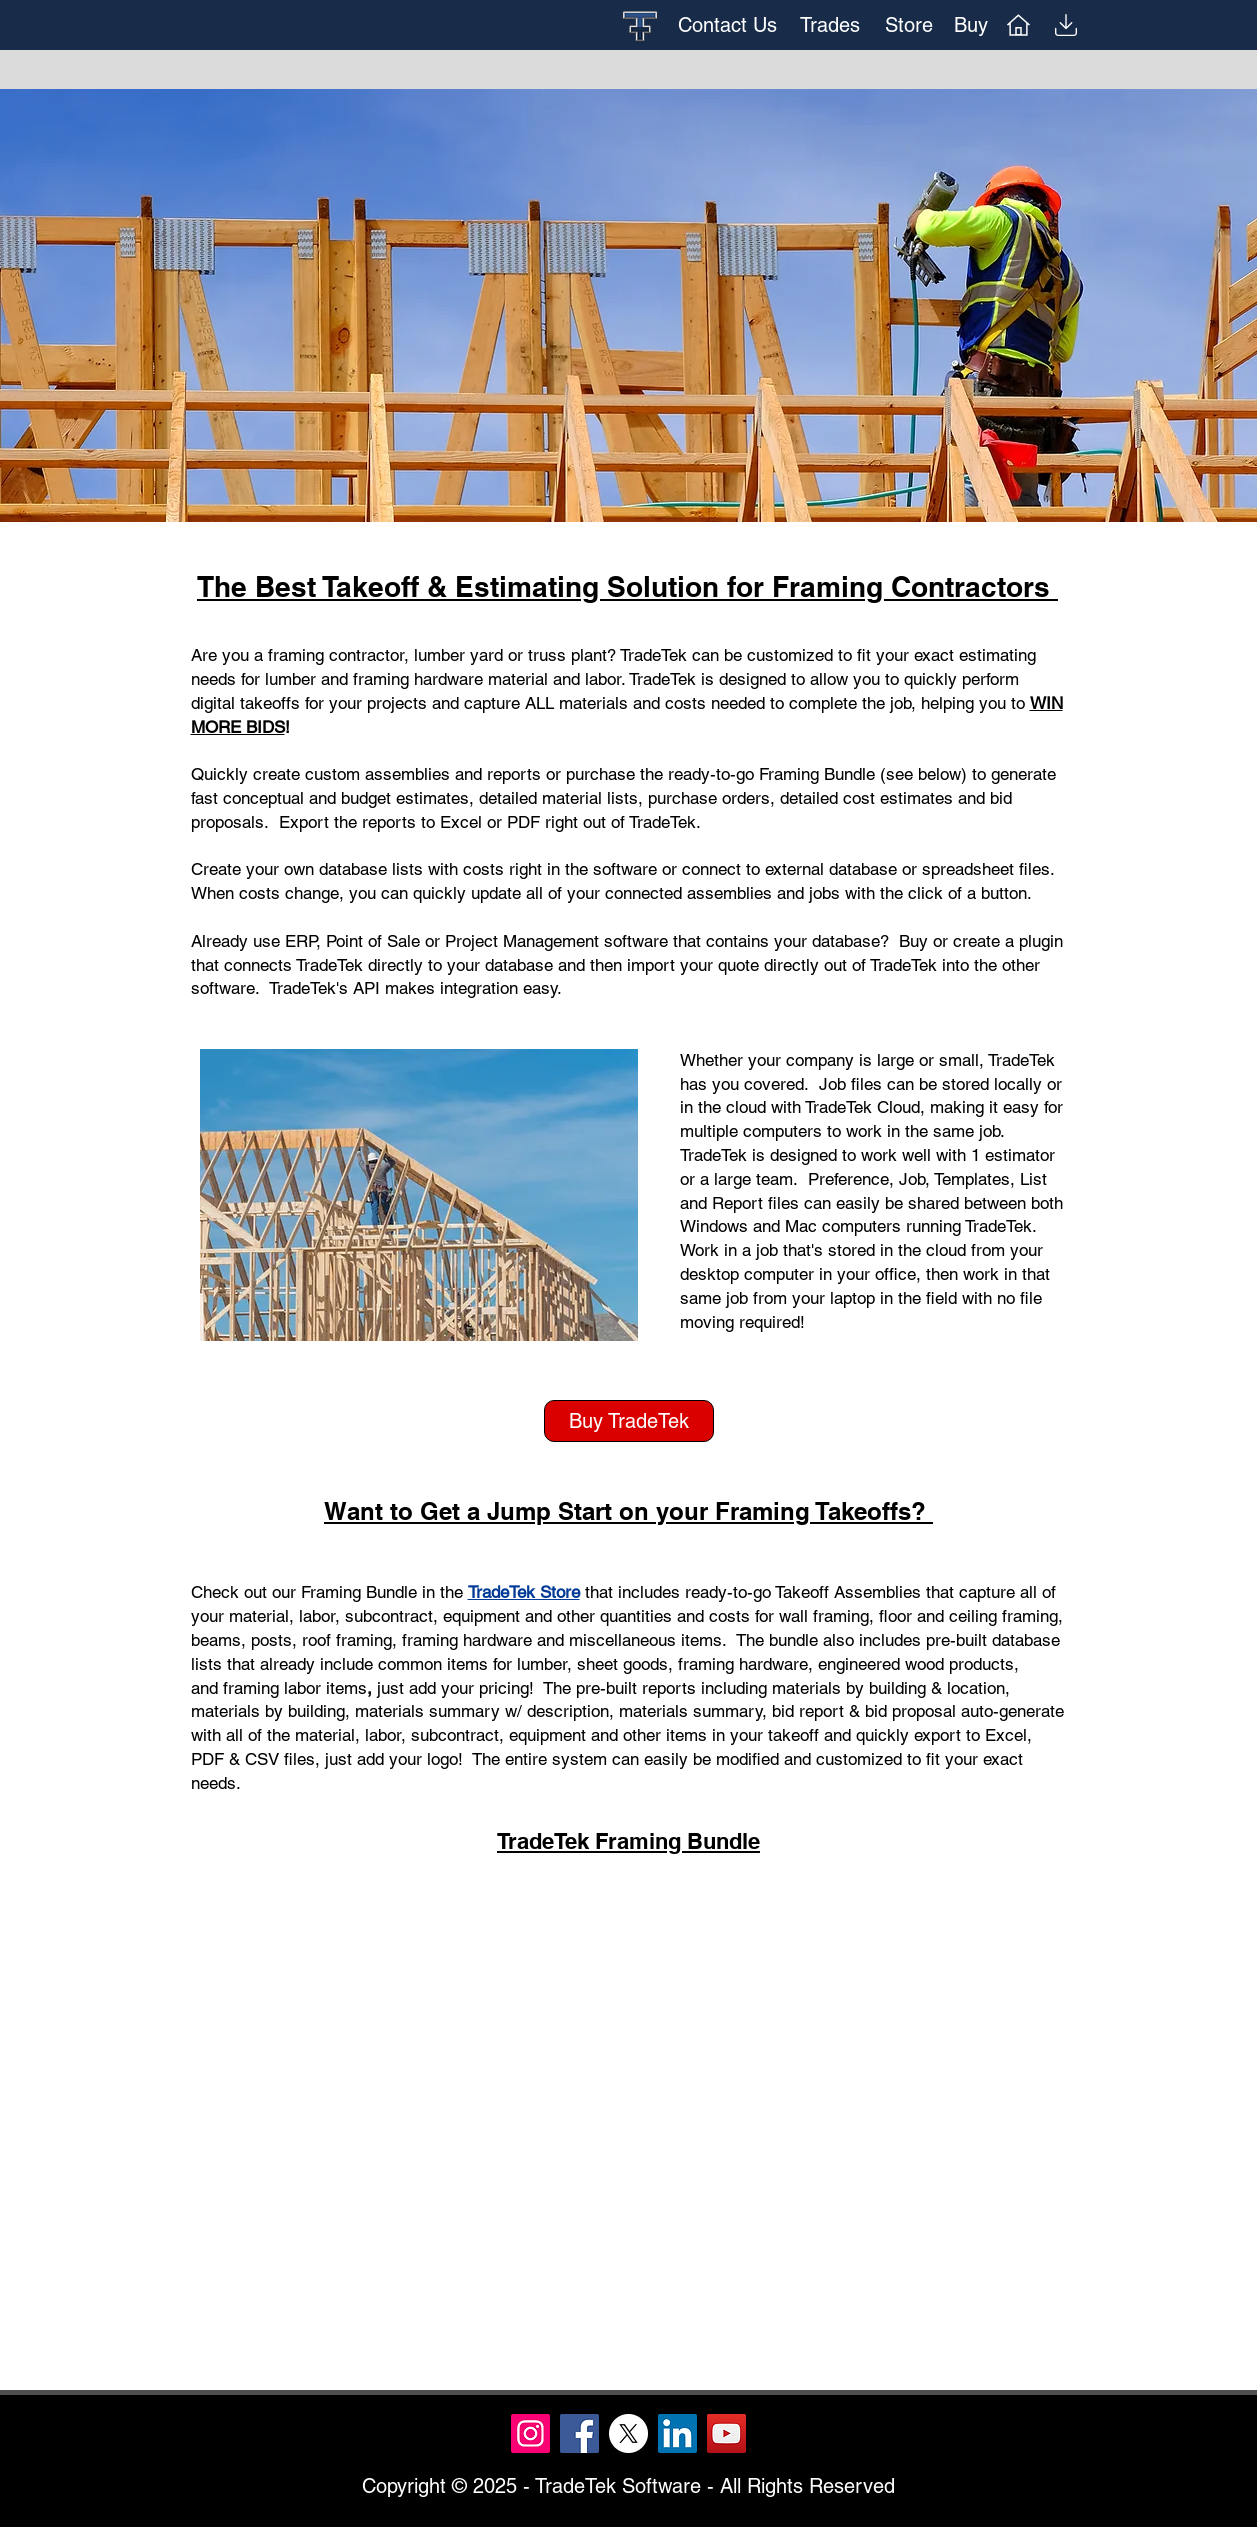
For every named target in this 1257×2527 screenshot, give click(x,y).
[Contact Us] (728, 25)
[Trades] (830, 25)
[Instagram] (530, 2433)
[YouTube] (726, 2433)
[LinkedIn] (677, 2433)
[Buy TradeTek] (629, 1421)
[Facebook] (579, 2433)
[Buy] (971, 25)
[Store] (909, 25)
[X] (628, 2433)
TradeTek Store (524, 1592)
